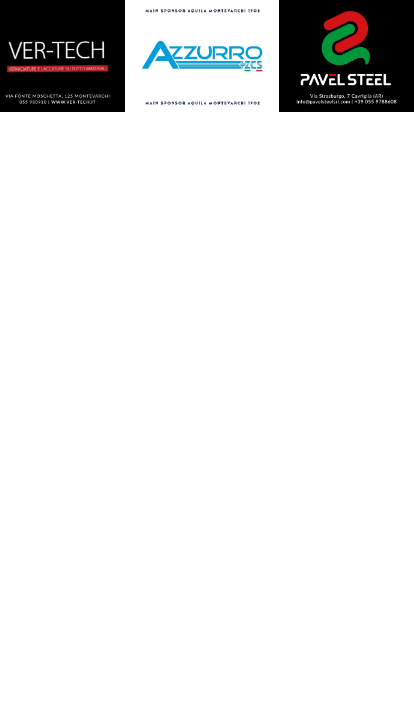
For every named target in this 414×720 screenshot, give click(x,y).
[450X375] (202, 58)
